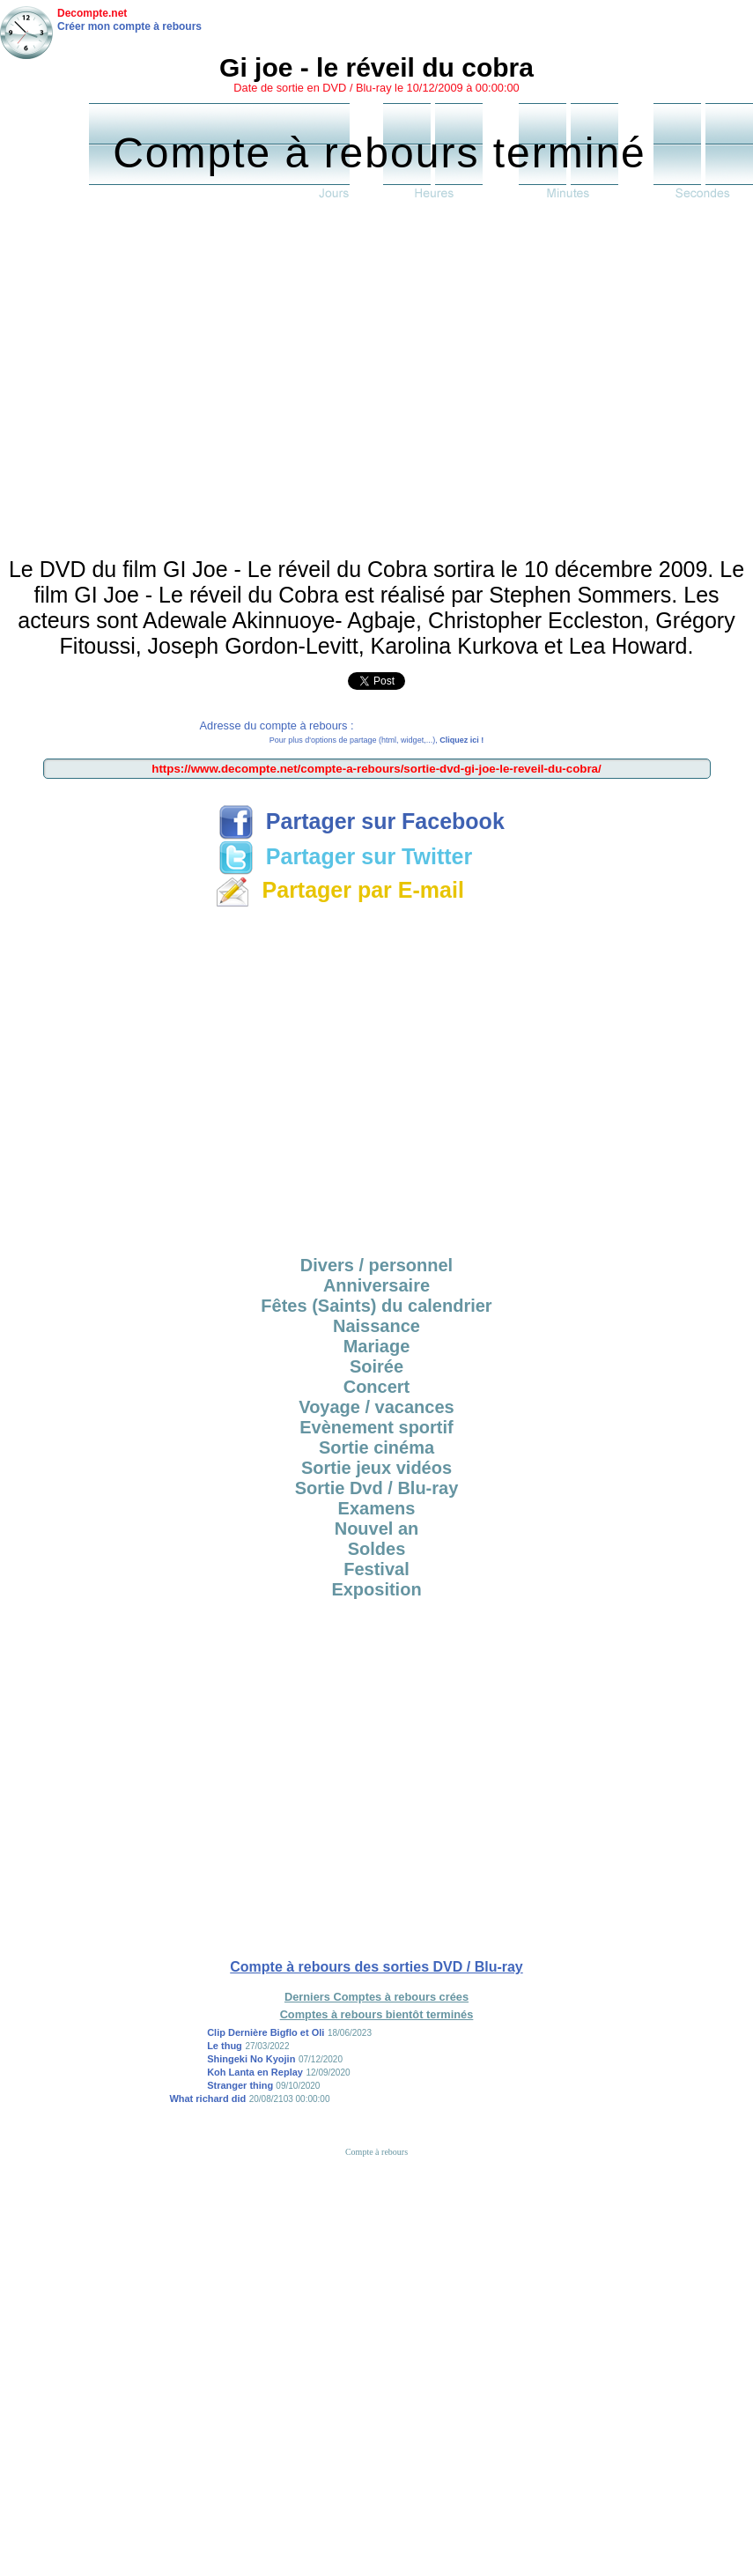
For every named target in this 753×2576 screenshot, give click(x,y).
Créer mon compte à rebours (129, 26)
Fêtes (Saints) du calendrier (376, 1305)
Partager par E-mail (339, 889)
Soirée (376, 1366)
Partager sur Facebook (361, 821)
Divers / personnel (376, 1265)
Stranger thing (241, 2085)
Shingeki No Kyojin (251, 2059)
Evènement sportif (376, 1427)
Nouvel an (377, 1528)
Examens (377, 1508)
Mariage (376, 1346)
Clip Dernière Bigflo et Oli (265, 2032)
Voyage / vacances (376, 1407)
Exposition (376, 1589)
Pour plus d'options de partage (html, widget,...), (376, 740)
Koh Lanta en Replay (255, 2072)
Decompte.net (92, 13)
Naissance (376, 1326)
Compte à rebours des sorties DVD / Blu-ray (376, 1966)
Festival (376, 1569)
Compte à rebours (376, 2152)
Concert (376, 1386)
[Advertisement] (165, 383)
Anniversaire (376, 1285)
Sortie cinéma (376, 1447)
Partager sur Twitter (345, 856)
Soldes (377, 1548)
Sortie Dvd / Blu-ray (377, 1488)
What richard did (207, 2098)
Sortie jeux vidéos (376, 1467)
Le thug (224, 2045)
